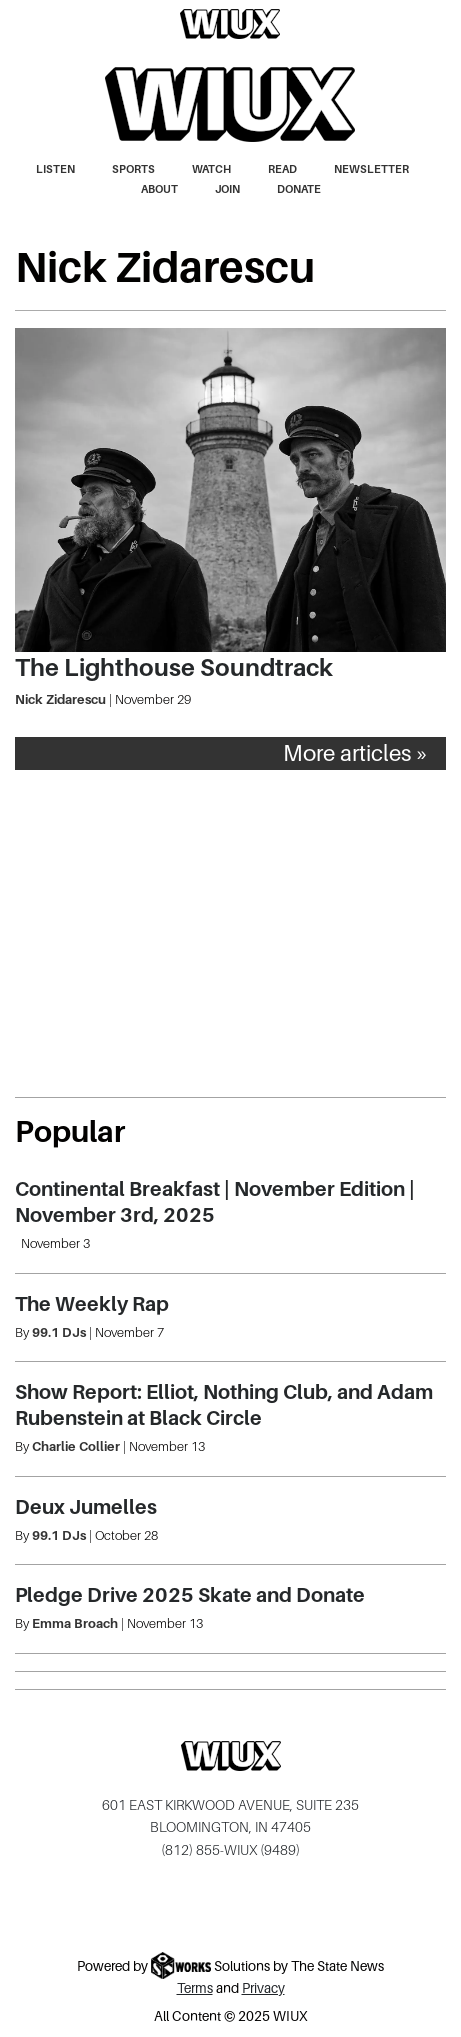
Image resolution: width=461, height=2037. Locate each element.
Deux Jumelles (86, 1507)
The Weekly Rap (92, 1304)
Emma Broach (75, 1623)
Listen (55, 169)
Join (227, 189)
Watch (211, 169)
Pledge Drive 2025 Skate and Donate (190, 1595)
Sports (133, 169)
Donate (299, 189)
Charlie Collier (76, 1446)
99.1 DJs (59, 1332)
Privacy (263, 1988)
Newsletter (371, 169)
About (159, 189)
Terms (195, 1988)
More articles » (356, 753)
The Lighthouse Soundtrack (174, 667)
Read (282, 169)
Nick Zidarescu (60, 699)
